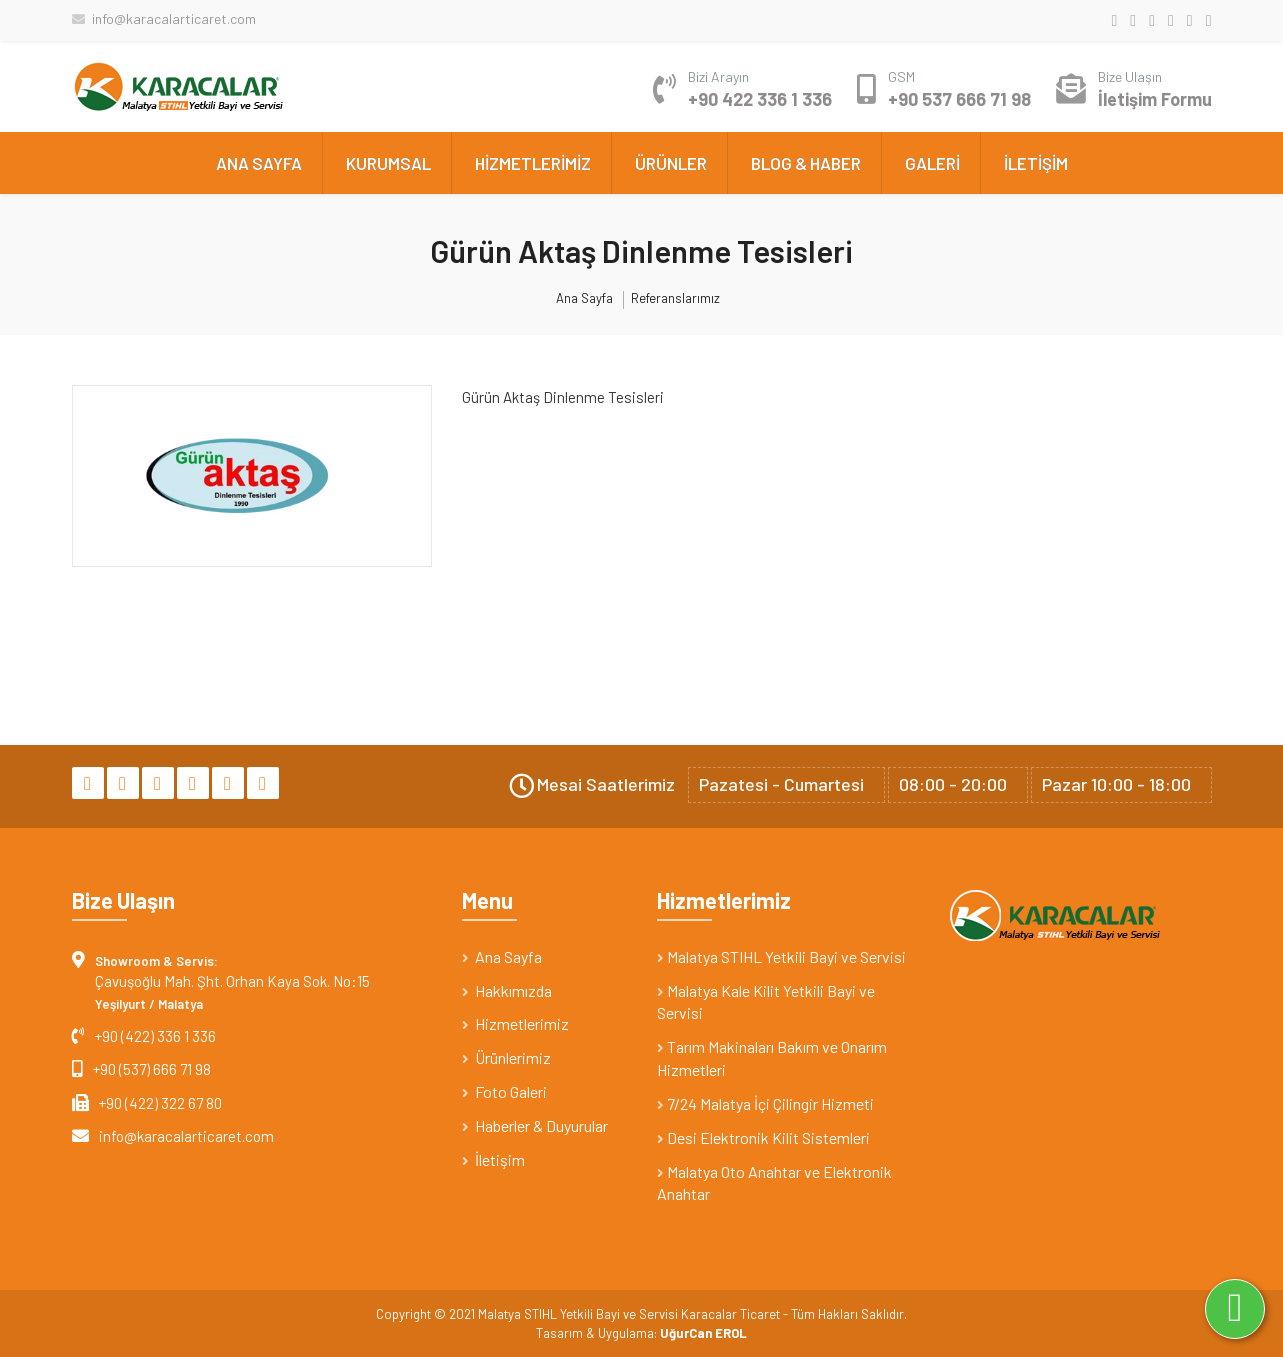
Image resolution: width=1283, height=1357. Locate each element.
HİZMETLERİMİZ (533, 163)
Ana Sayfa (584, 298)
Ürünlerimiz (506, 1057)
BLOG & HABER (806, 163)
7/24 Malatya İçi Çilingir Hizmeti (765, 1103)
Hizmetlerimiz (515, 1023)
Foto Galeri (504, 1091)
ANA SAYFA (259, 163)
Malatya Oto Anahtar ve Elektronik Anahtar (774, 1183)
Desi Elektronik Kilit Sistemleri (763, 1137)
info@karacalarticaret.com (164, 18)
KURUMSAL (388, 163)
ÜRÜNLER (671, 163)
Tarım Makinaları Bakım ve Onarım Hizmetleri (772, 1058)
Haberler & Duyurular (535, 1125)
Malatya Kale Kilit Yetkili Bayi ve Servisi (766, 1002)
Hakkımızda (507, 990)
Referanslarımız (675, 298)
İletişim (493, 1159)
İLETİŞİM (1036, 163)
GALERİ (932, 163)
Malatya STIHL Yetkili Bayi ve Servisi (781, 956)
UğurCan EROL (703, 1333)
